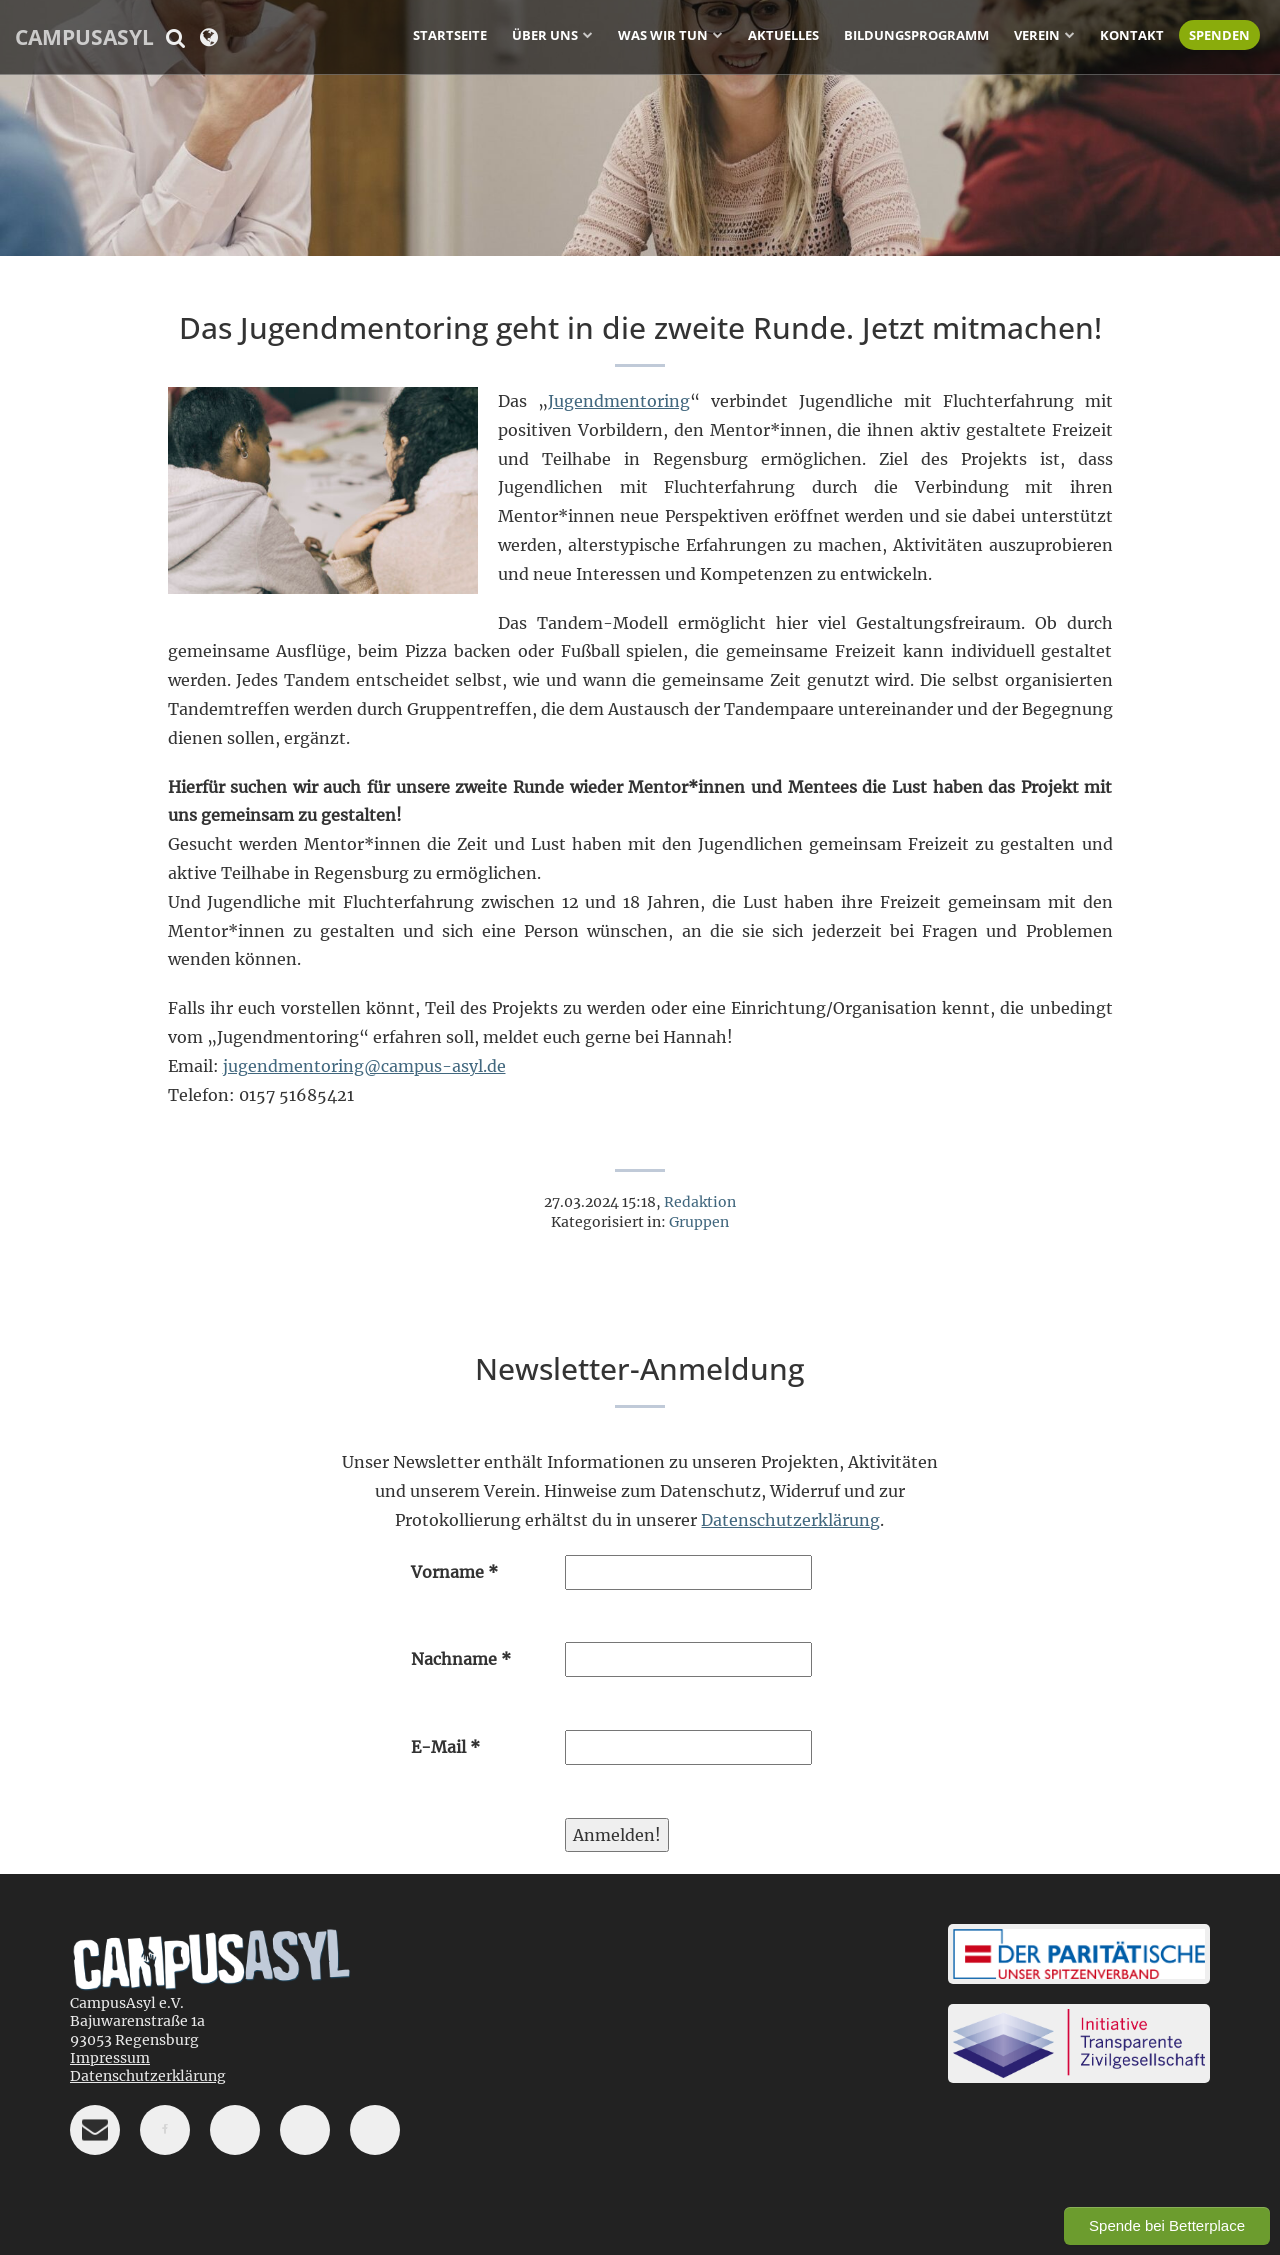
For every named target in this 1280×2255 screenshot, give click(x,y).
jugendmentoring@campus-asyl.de (364, 1066)
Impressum (110, 2058)
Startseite (450, 35)
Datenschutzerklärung (790, 1520)
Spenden (1219, 35)
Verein (1037, 35)
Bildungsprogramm (916, 35)
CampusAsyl (84, 37)
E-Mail (445, 1747)
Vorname (454, 1572)
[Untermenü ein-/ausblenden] (588, 34)
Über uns (545, 35)
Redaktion (700, 1202)
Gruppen (699, 1222)
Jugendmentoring (619, 401)
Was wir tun (663, 35)
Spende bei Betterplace (1167, 2225)
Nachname (461, 1659)
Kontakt (1132, 35)
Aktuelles (783, 35)
